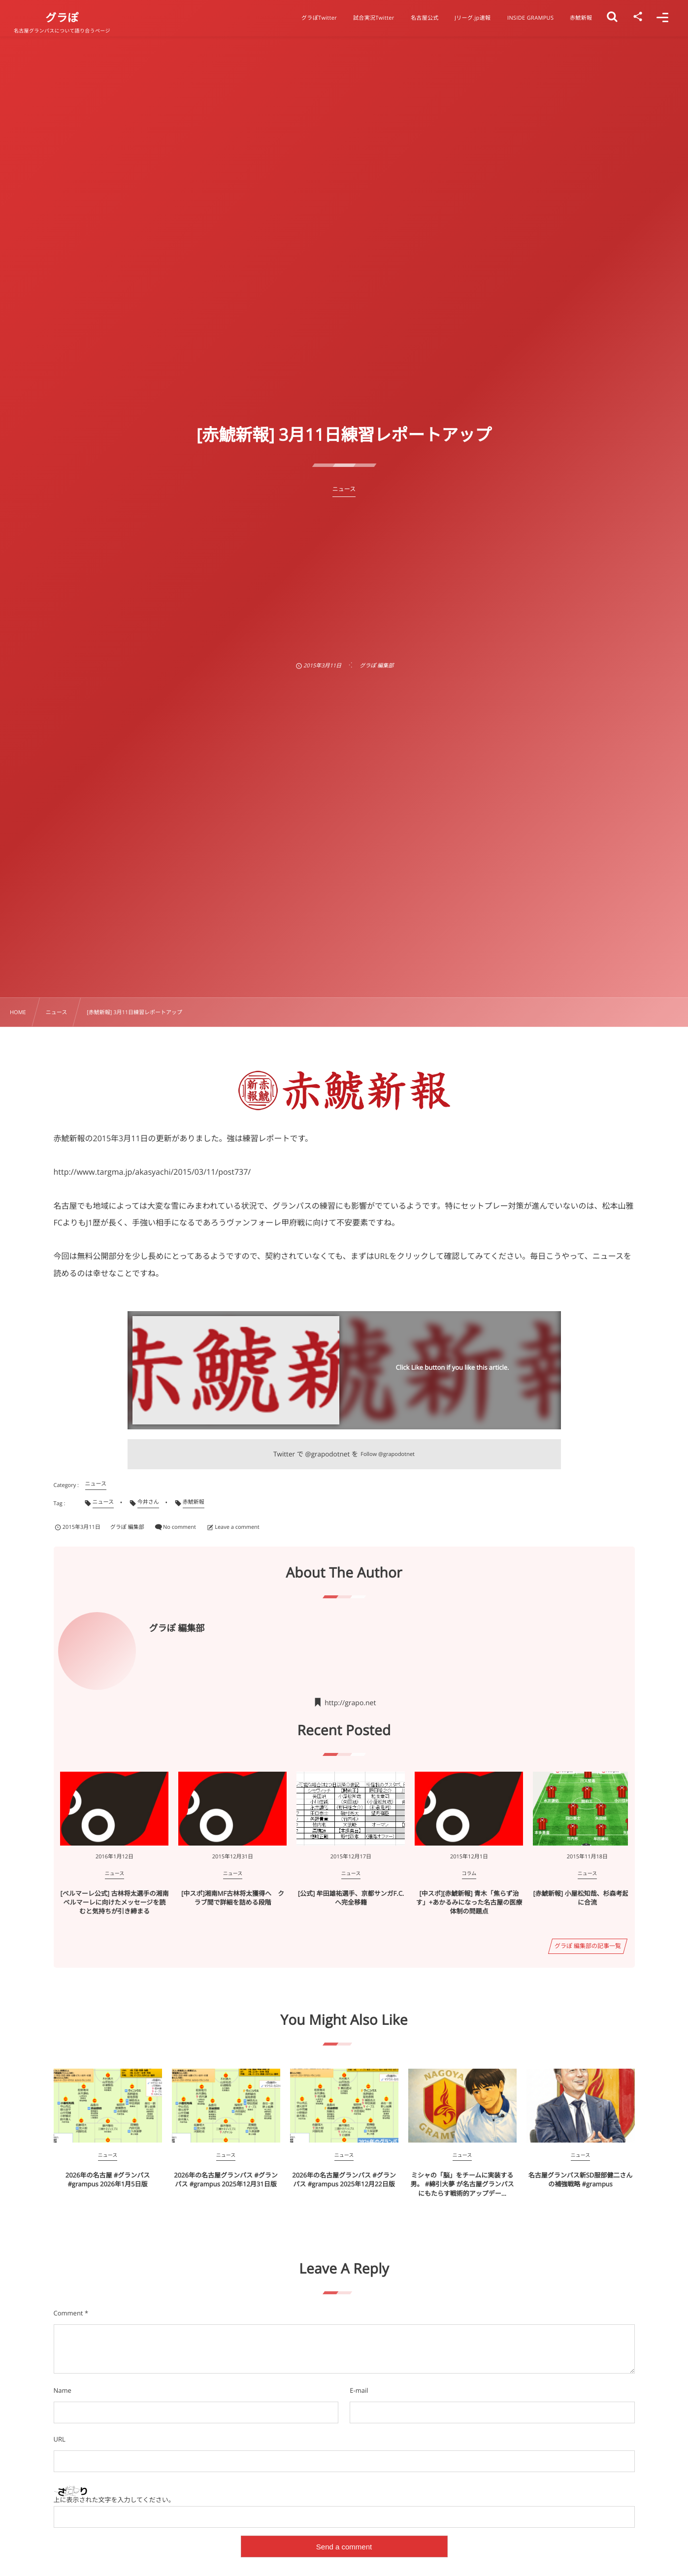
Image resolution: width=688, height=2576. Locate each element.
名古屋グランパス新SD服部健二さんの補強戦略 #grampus (580, 2179)
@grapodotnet (327, 1454)
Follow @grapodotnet (387, 1454)
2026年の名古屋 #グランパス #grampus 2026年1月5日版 (108, 2179)
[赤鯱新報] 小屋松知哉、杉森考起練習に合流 (587, 1898)
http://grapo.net (350, 1703)
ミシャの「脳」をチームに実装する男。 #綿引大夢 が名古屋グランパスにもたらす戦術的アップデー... (462, 2184)
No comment (179, 1527)
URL (60, 2439)
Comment (68, 2313)
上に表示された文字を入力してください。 (114, 2499)
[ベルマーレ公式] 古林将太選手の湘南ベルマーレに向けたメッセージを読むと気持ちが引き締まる (115, 1902)
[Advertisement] (344, 571)
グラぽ (61, 17)
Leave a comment (237, 1527)
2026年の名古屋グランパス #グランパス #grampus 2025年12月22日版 (344, 2179)
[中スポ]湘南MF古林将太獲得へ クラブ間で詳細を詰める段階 (232, 1898)
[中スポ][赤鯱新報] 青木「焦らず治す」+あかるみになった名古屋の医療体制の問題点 (469, 1902)
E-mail (359, 2390)
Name (62, 2390)
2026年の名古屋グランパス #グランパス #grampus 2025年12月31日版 (226, 2179)
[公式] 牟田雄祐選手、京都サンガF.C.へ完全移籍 (351, 1898)
